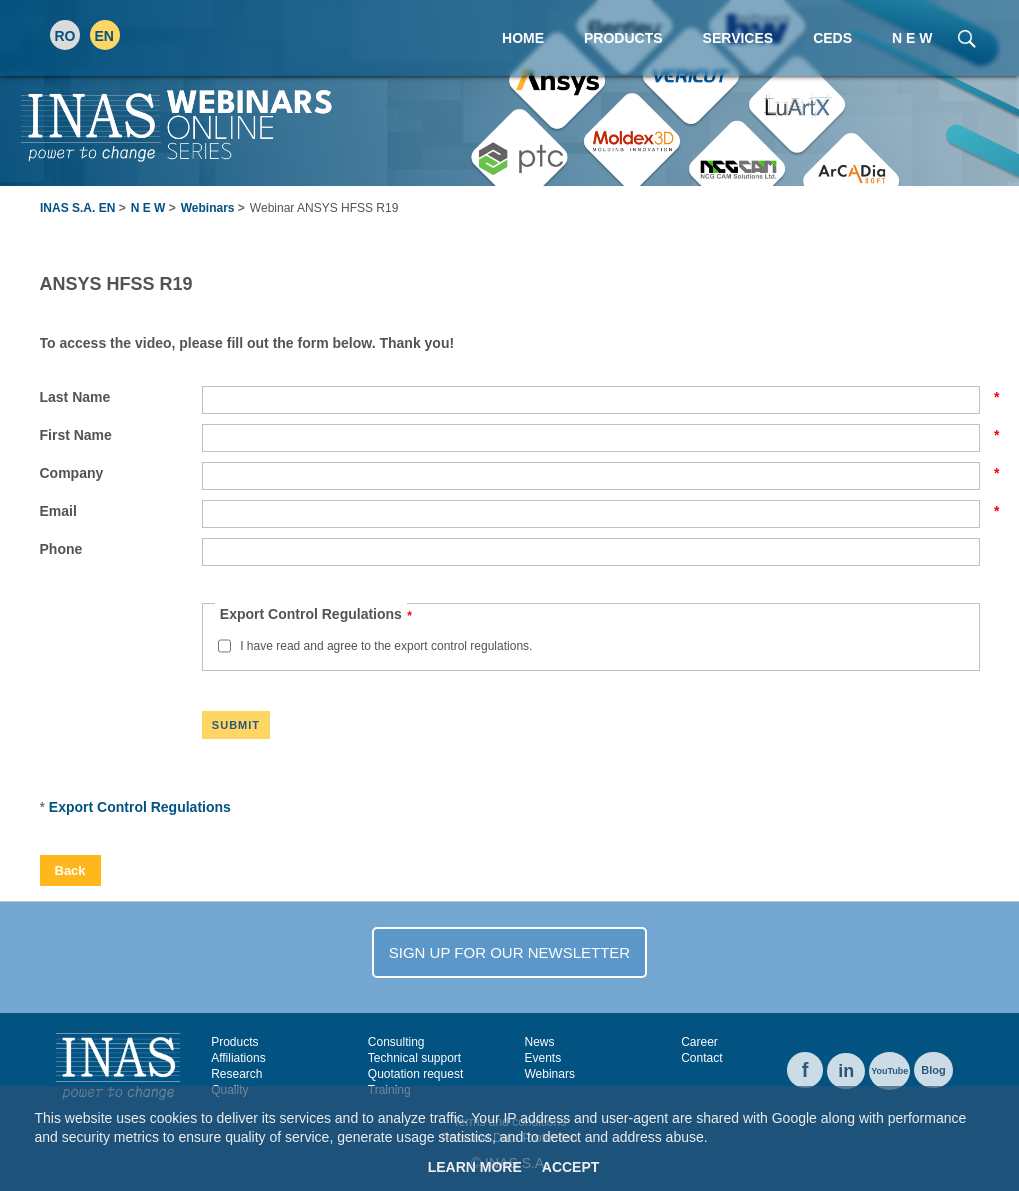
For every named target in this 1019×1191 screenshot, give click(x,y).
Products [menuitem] (623, 38)
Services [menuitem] (738, 38)
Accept (571, 1167)
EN (104, 36)
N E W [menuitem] (912, 38)
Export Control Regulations (140, 807)
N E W (148, 208)
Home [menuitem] (523, 38)
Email (121, 511)
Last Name (121, 397)
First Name (121, 435)
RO (65, 36)
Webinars (208, 208)
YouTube (889, 1071)
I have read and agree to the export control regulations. (386, 646)
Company (121, 473)
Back (70, 870)
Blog (933, 1070)
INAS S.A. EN (77, 208)
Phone (61, 549)
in (846, 1071)
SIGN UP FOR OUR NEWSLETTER (509, 952)
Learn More (475, 1167)
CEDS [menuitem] (832, 38)
